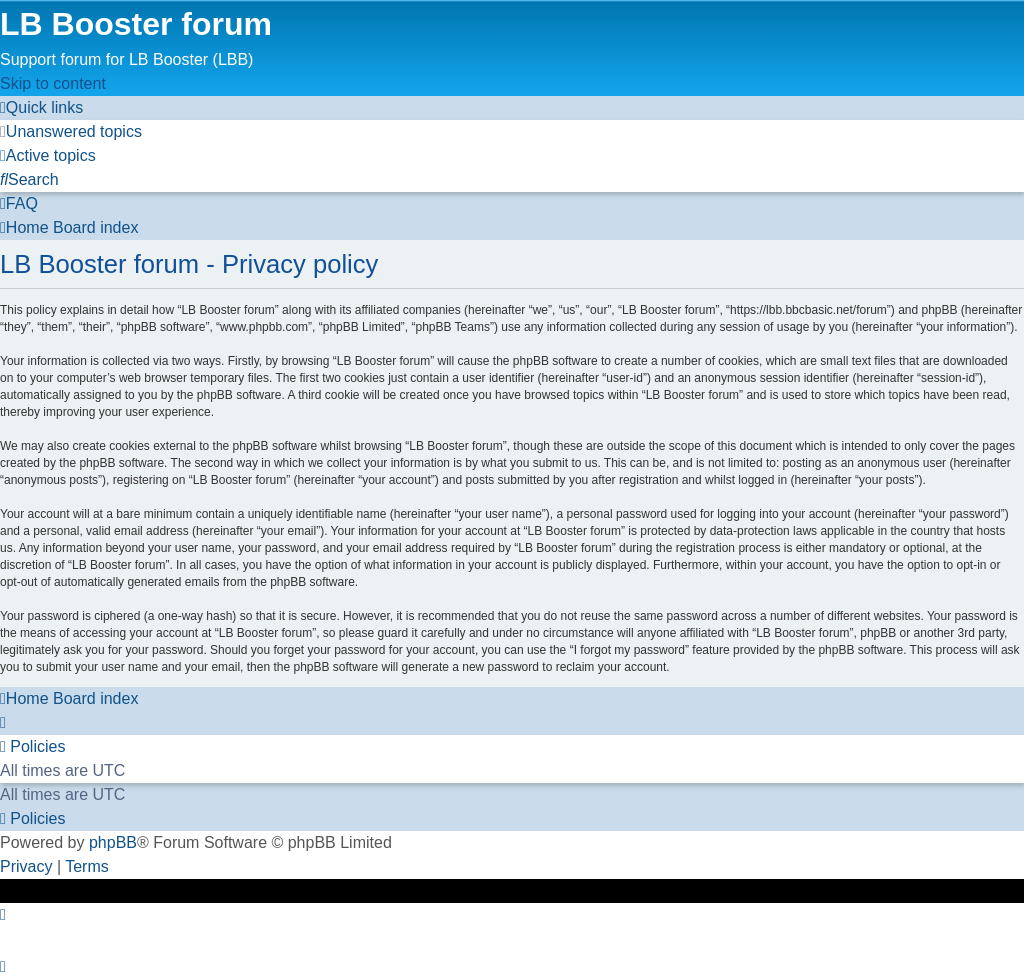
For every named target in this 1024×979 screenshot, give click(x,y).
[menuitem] (71, 131)
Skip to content (53, 83)
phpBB (113, 842)
